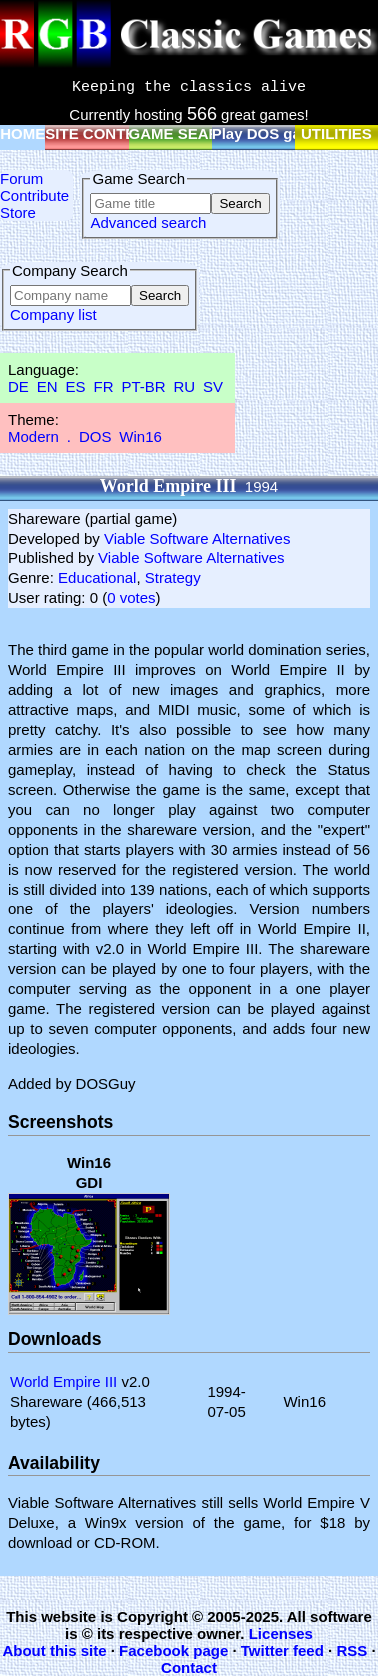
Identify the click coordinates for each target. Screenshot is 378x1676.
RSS (351, 1650)
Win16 (140, 436)
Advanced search (148, 222)
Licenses (281, 1633)
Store (18, 212)
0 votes (131, 597)
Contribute (34, 195)
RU (185, 386)
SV (213, 386)
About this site (54, 1650)
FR (103, 386)
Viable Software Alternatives (197, 538)
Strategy (173, 577)
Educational (97, 577)
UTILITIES (336, 133)
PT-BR (143, 386)
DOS (95, 436)
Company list (53, 314)
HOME (22, 133)
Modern (33, 436)
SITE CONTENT (100, 133)
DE (18, 386)
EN (47, 386)
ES (76, 386)
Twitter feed (282, 1650)
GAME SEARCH (185, 133)
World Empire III (63, 1381)
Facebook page (173, 1650)
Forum (21, 178)
